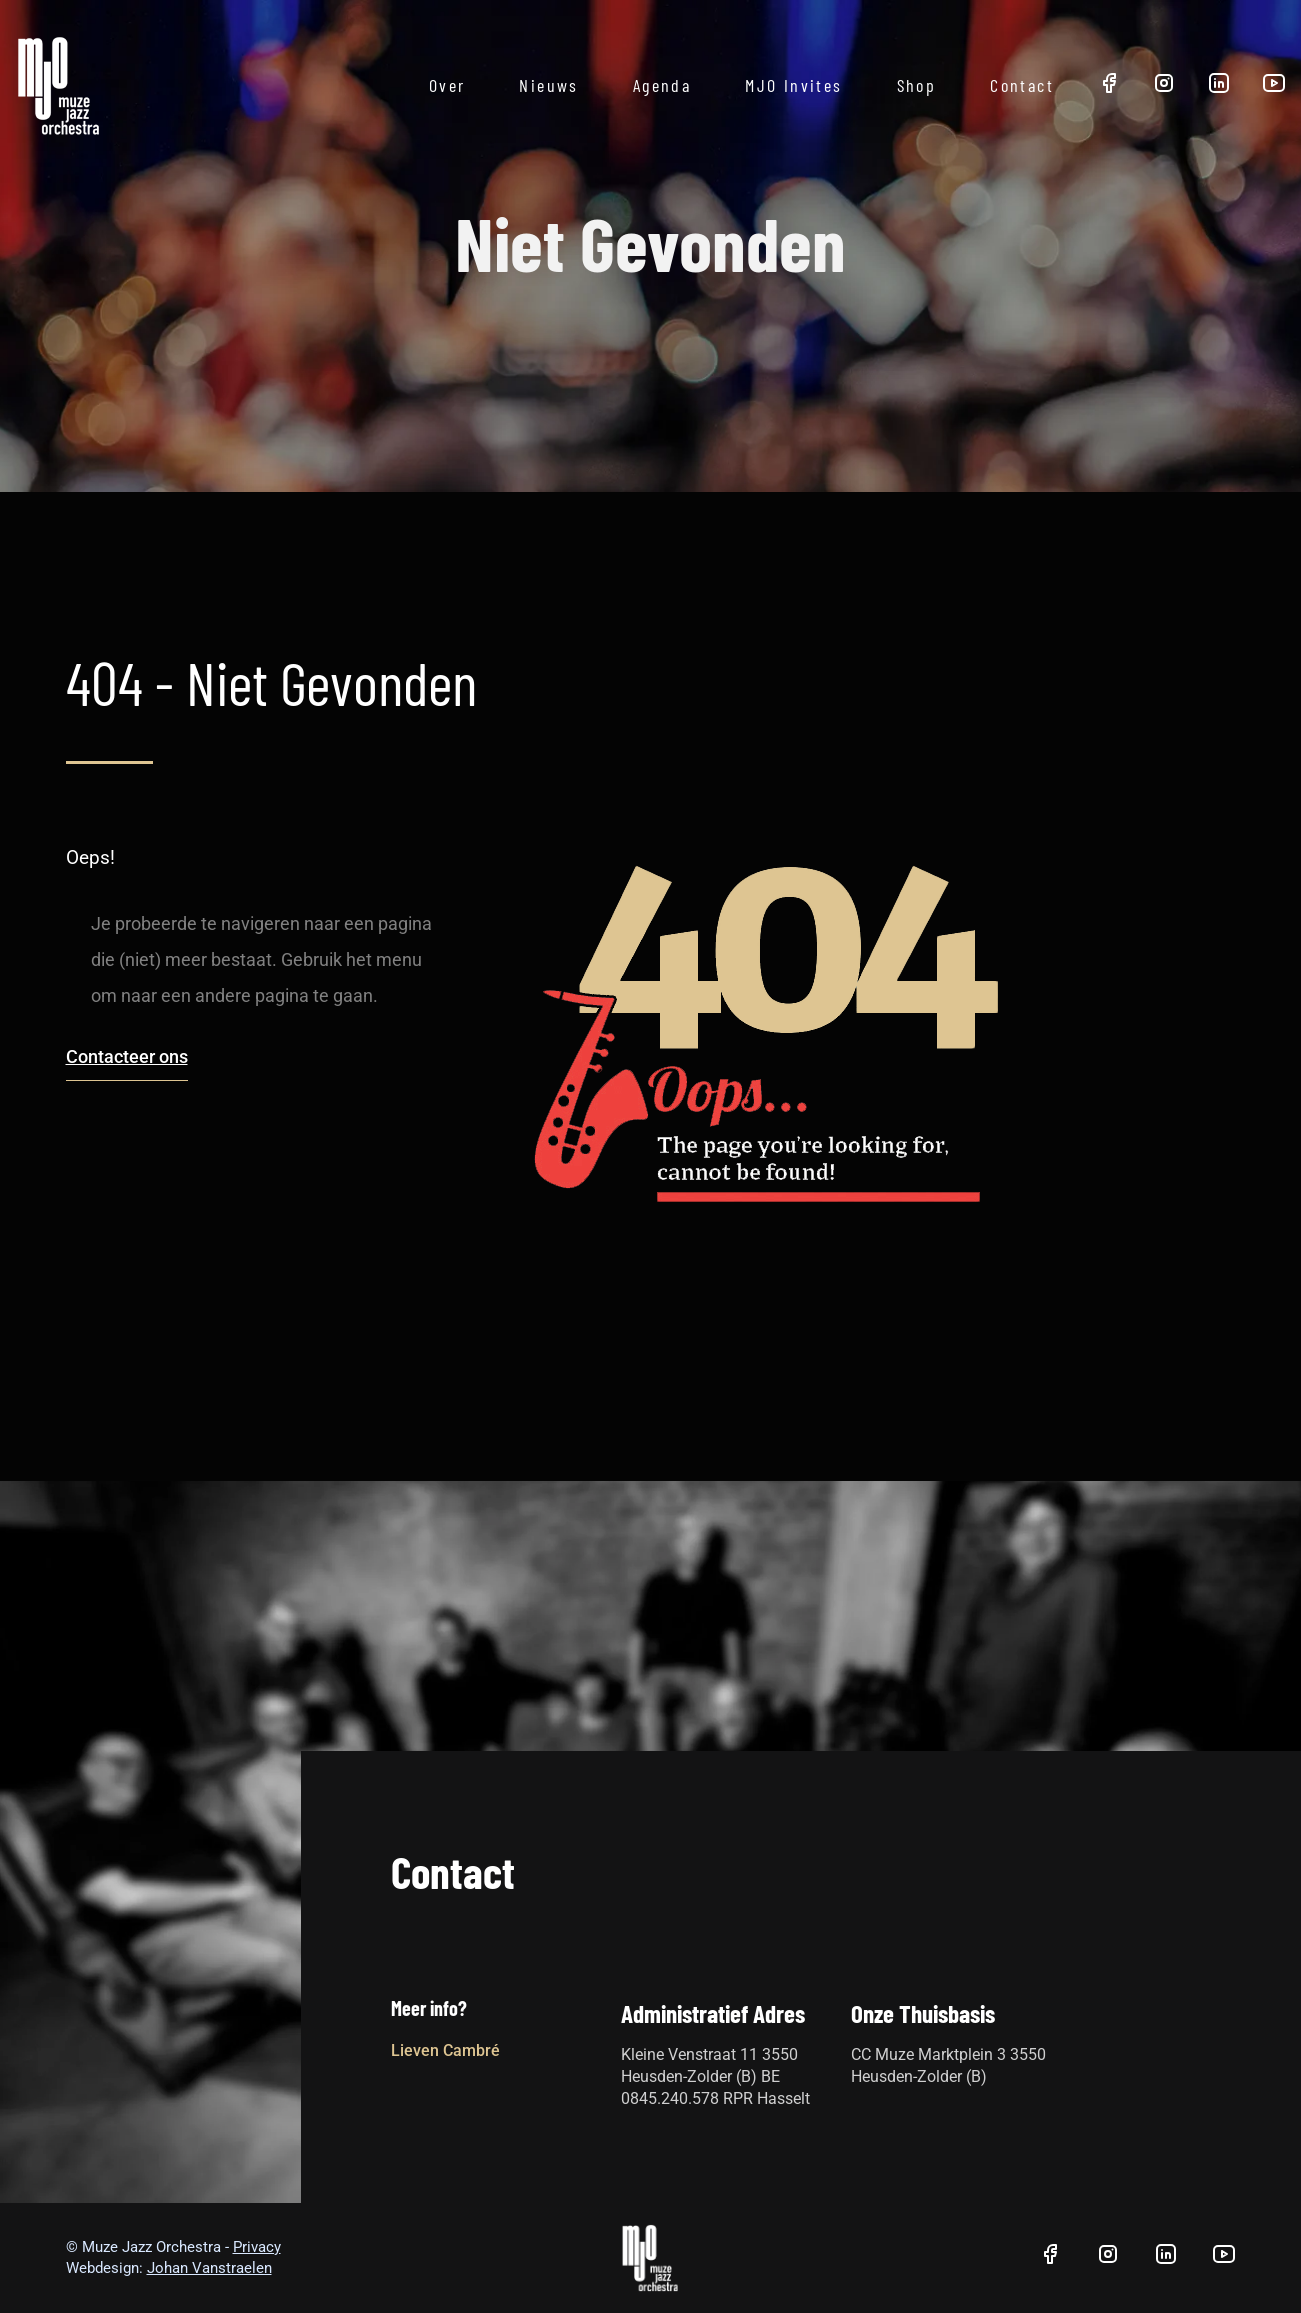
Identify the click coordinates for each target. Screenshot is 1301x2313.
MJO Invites (793, 85)
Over (447, 85)
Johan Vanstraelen (209, 2268)
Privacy (257, 2247)
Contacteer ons (127, 1056)
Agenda (662, 85)
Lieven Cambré (445, 2050)
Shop (917, 85)
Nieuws (548, 85)
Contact (1022, 85)
